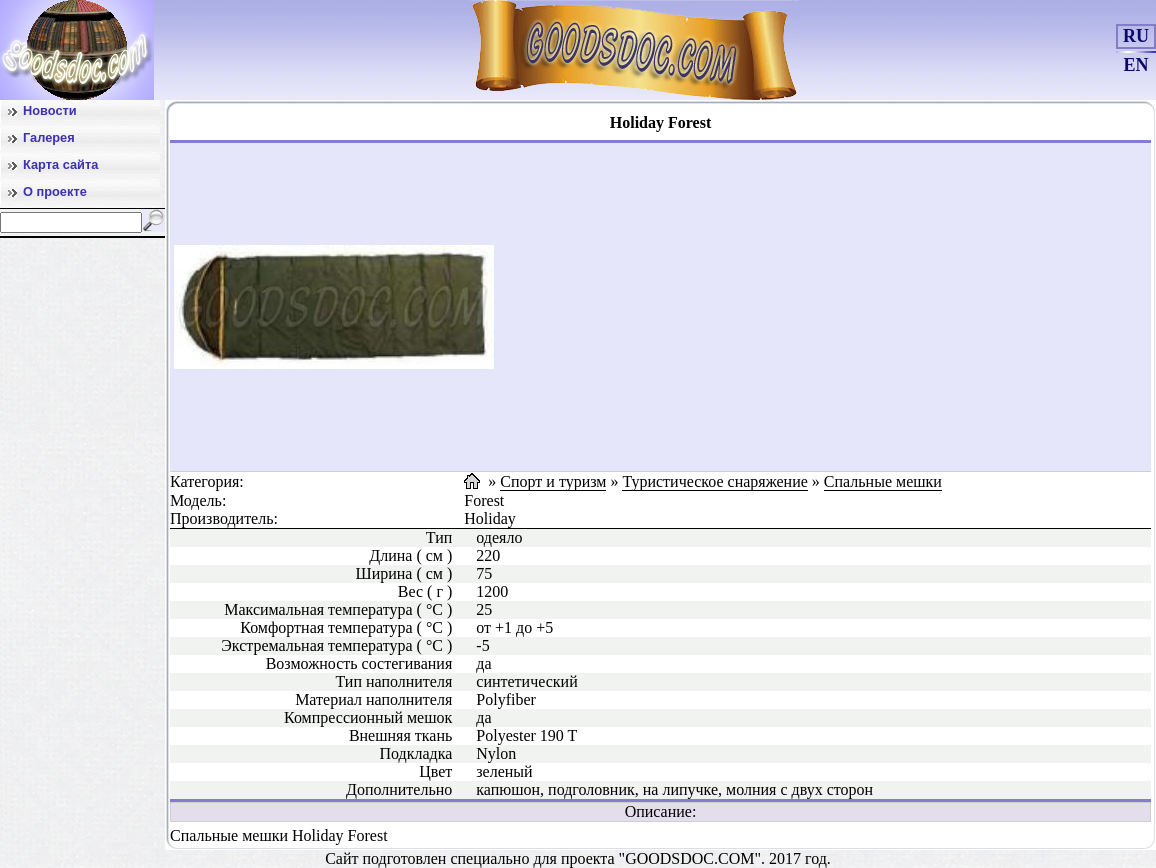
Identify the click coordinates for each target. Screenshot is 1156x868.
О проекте (55, 191)
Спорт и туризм (553, 481)
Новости (50, 110)
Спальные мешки (883, 481)
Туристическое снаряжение (714, 481)
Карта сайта (60, 164)
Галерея (49, 137)
